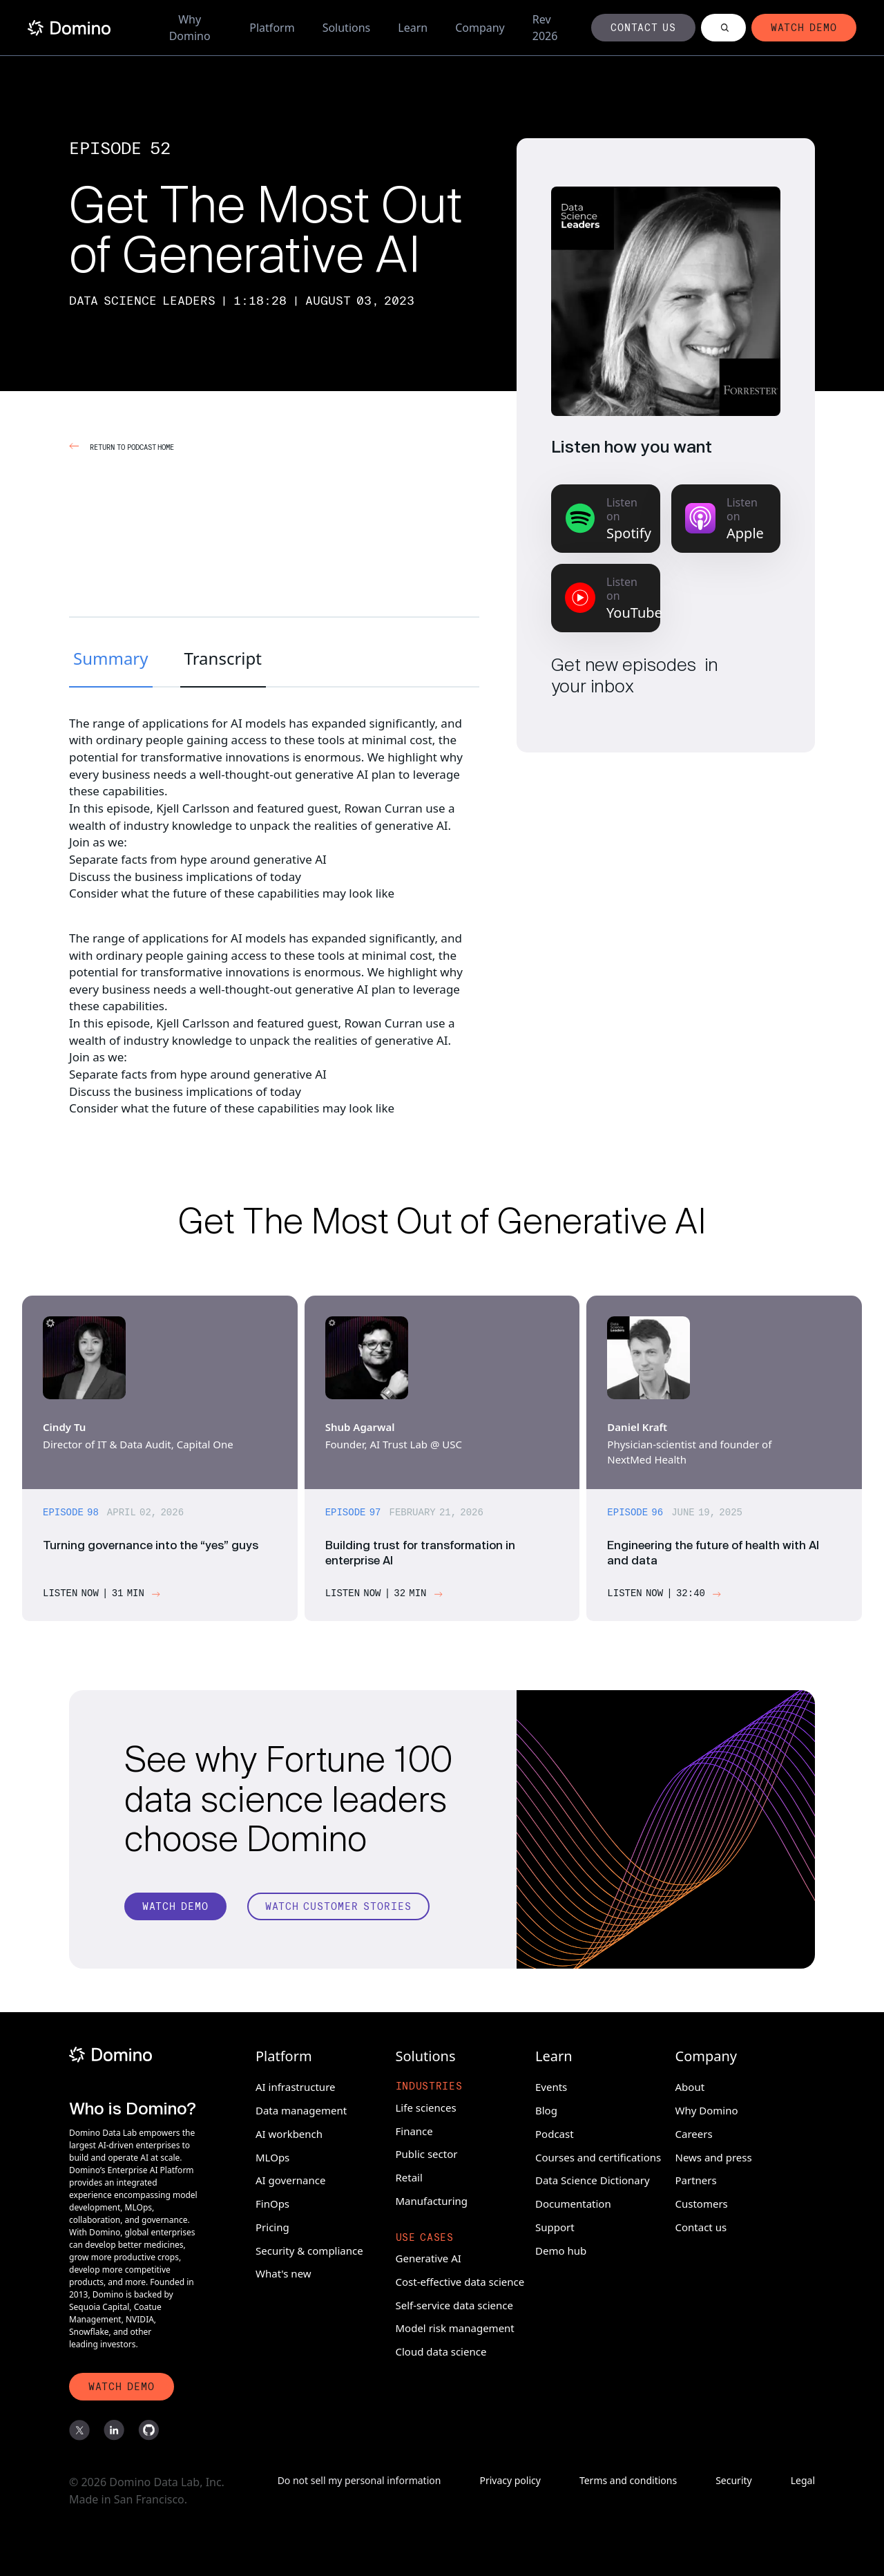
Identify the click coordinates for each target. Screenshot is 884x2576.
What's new (283, 2271)
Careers (694, 2132)
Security (733, 2481)
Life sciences (426, 2105)
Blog (546, 2108)
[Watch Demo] (175, 1913)
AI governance (290, 2178)
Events (551, 2085)
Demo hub (560, 2248)
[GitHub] (148, 2431)
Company (480, 27)
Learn (412, 27)
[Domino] (133, 2053)
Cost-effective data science (460, 2279)
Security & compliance (309, 2248)
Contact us (701, 2225)
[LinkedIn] (114, 2431)
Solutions (347, 27)
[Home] (69, 28)
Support (555, 2225)
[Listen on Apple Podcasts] (725, 518)
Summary (110, 658)
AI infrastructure (296, 2085)
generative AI (331, 774)
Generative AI (428, 2256)
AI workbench (289, 2132)
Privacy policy (510, 2481)
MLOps (272, 2154)
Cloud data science (441, 2349)
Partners (696, 2178)
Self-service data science (454, 2302)
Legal (803, 2481)
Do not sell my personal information (359, 2481)
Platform (271, 27)
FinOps (272, 2201)
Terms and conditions (628, 2481)
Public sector (427, 2152)
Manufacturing (432, 2199)
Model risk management (455, 2326)
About (690, 2085)
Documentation (573, 2201)
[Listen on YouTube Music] (605, 598)
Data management (301, 2108)
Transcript (223, 658)
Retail (409, 2175)
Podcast (554, 2132)
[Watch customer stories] (338, 1913)
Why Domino (190, 28)
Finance (414, 2128)
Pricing (272, 2225)
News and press (713, 2154)
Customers (701, 2201)
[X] (79, 2431)
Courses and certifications (598, 2154)
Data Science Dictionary (592, 2178)
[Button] (643, 27)
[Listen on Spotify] (605, 518)
